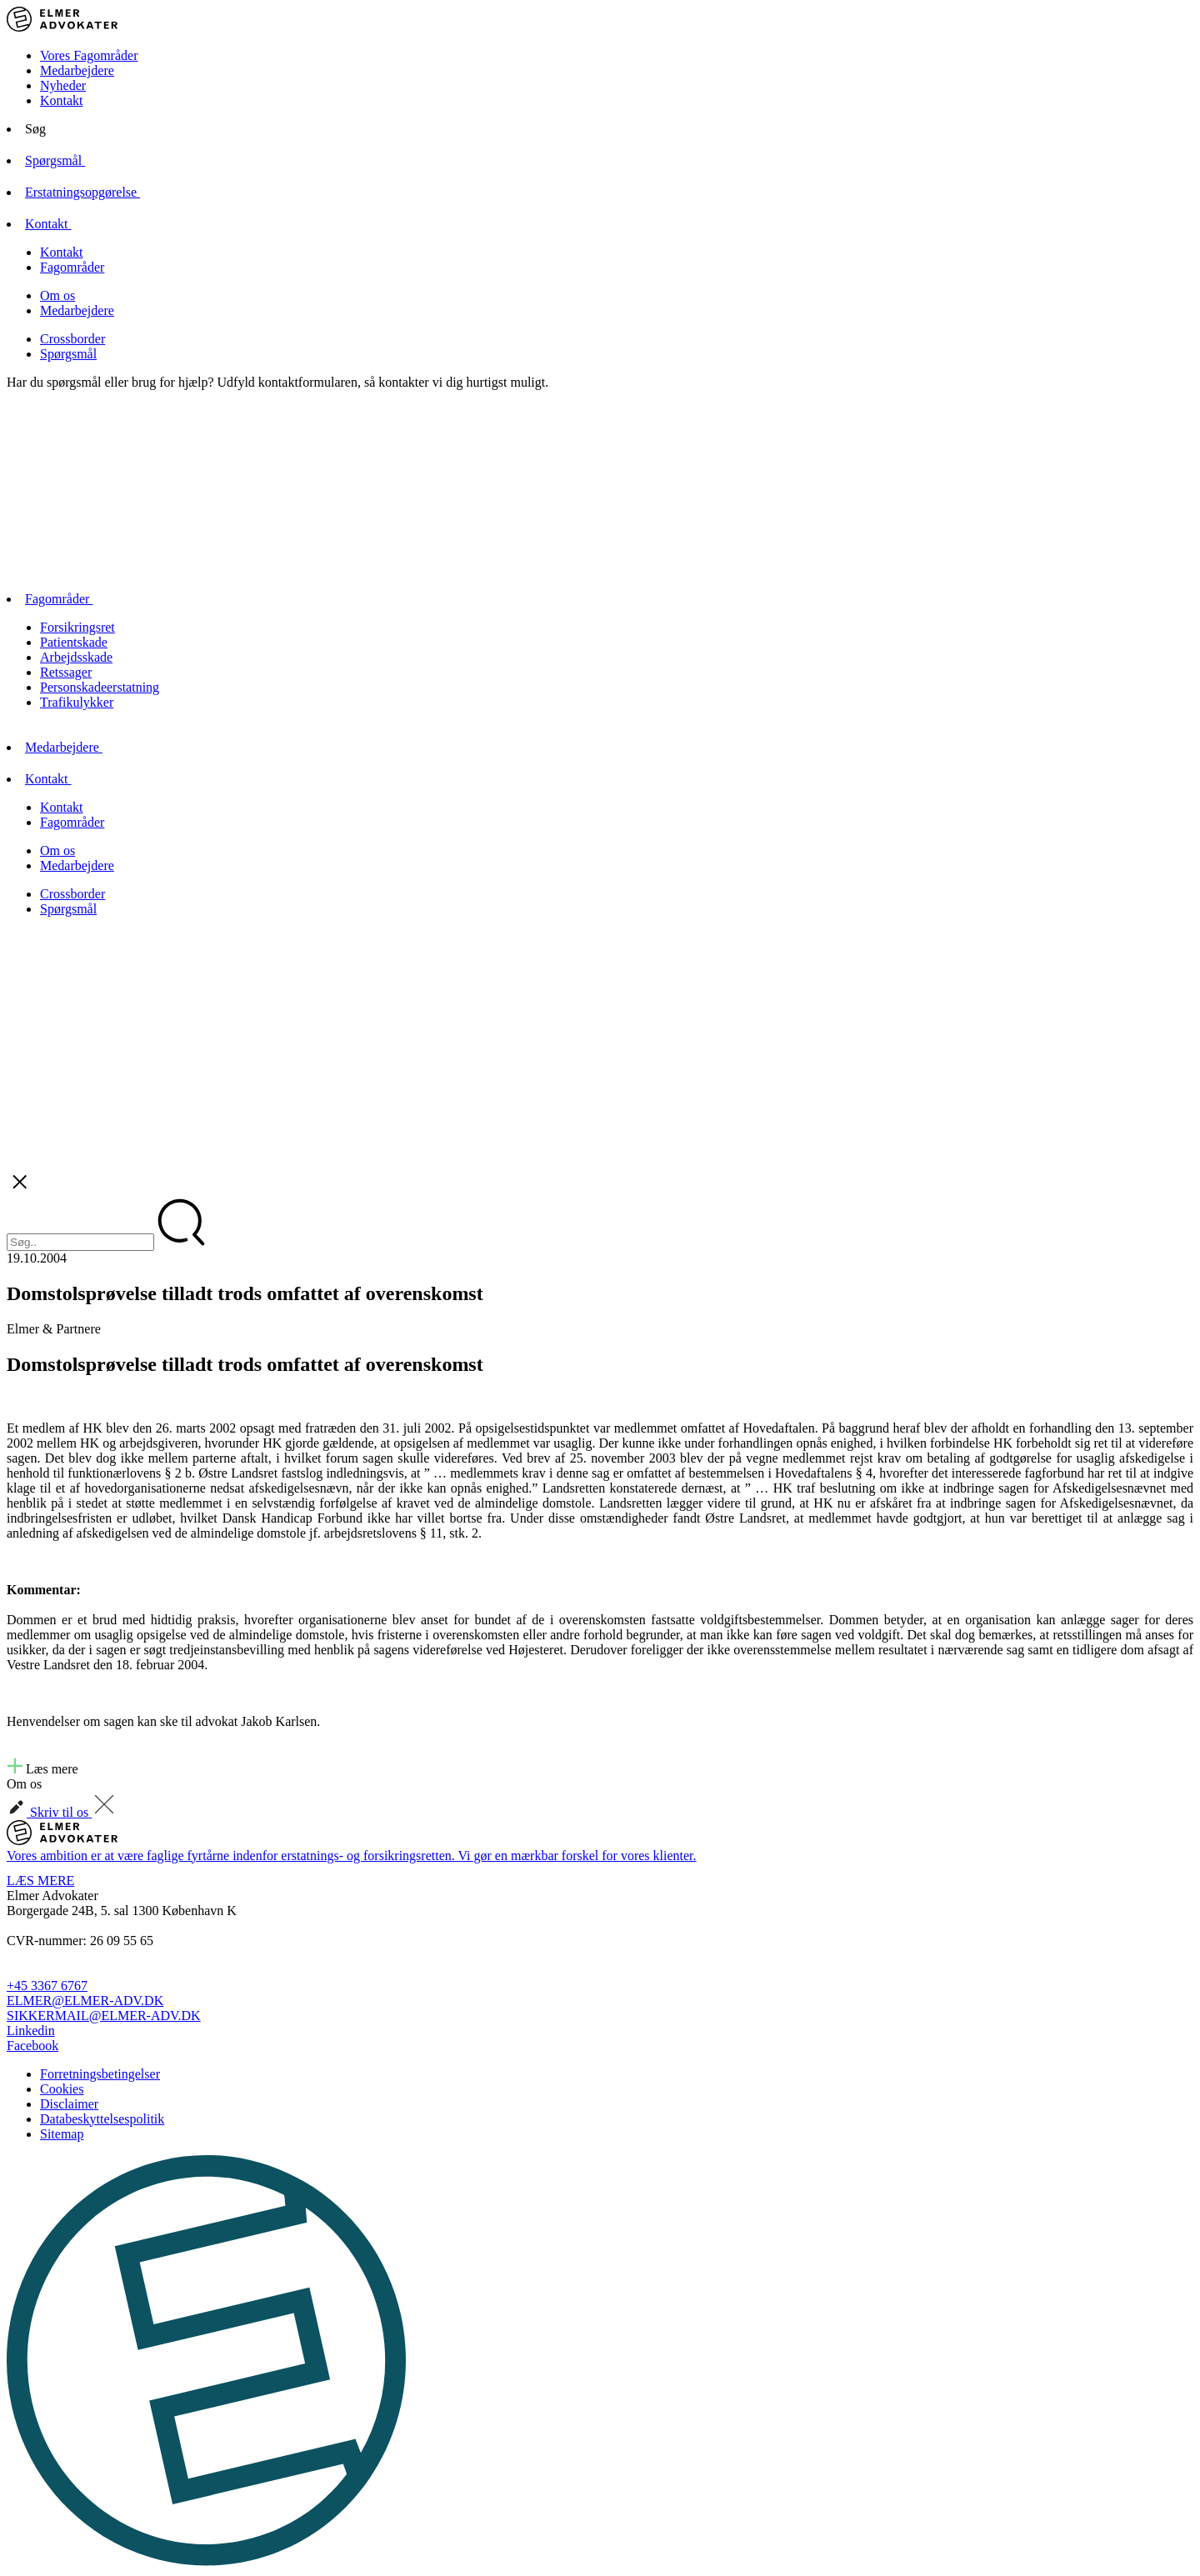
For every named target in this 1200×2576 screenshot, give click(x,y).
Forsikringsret (77, 627)
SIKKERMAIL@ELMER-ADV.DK (104, 2015)
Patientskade (74, 642)
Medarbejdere (77, 70)
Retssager (66, 672)
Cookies (61, 2089)
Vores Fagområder (89, 55)
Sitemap (61, 2134)
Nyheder (63, 85)
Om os (57, 295)
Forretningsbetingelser (100, 2074)
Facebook (32, 2045)
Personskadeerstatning (99, 687)
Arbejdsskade (76, 657)
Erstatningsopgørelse (96, 192)
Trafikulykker (76, 702)
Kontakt (61, 100)
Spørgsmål (69, 160)
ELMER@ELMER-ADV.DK (85, 2000)
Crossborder (72, 339)
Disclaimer (69, 2104)
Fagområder (72, 267)
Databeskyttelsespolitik (102, 2119)
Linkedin (31, 2030)
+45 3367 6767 (47, 1985)
